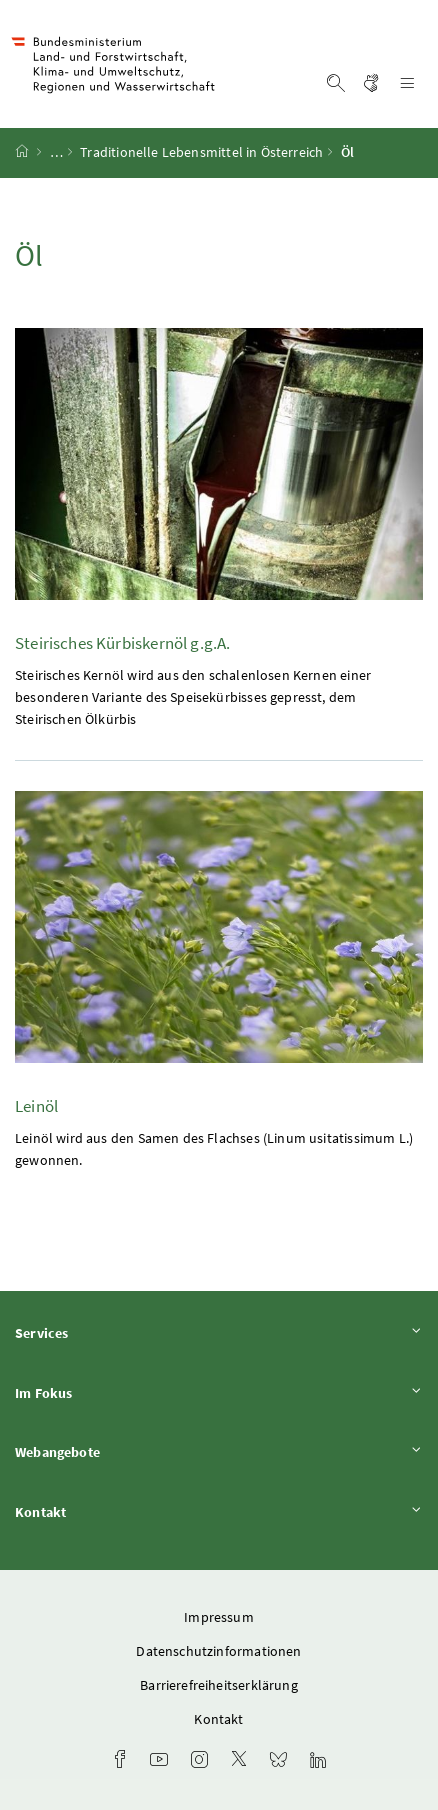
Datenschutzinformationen (218, 1651)
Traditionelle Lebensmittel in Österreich (201, 153)
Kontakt (219, 1511)
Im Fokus (219, 1392)
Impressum (219, 1617)
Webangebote (219, 1452)
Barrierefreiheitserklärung (219, 1685)
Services (219, 1332)
